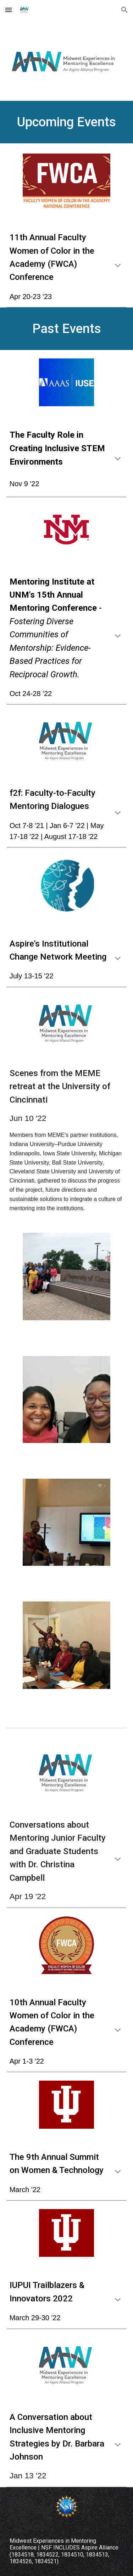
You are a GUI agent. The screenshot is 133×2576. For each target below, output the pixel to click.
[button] (8, 9)
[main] (67, 122)
